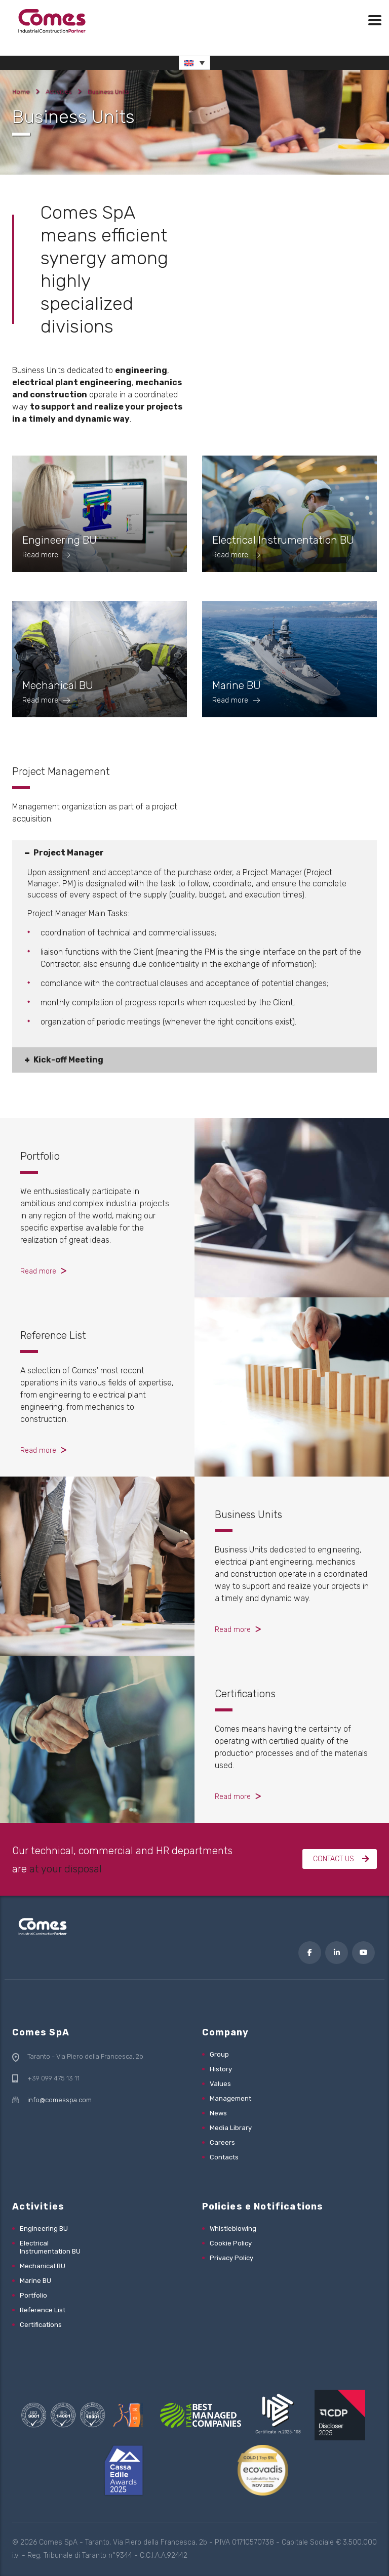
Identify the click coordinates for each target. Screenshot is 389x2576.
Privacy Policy (231, 2258)
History (221, 2069)
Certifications (245, 1694)
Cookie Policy (231, 2243)
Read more (38, 1271)
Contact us (341, 1859)
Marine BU (35, 2280)
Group (219, 2054)
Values (220, 2084)
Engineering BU (44, 2228)
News (218, 2113)
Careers (222, 2142)
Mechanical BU (42, 2266)
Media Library (231, 2128)
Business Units (248, 1514)
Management (230, 2098)
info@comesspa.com (59, 2100)
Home (20, 91)
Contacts (224, 2157)
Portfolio (40, 1156)
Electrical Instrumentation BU (50, 2247)
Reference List (53, 1335)
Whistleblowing (233, 2228)
